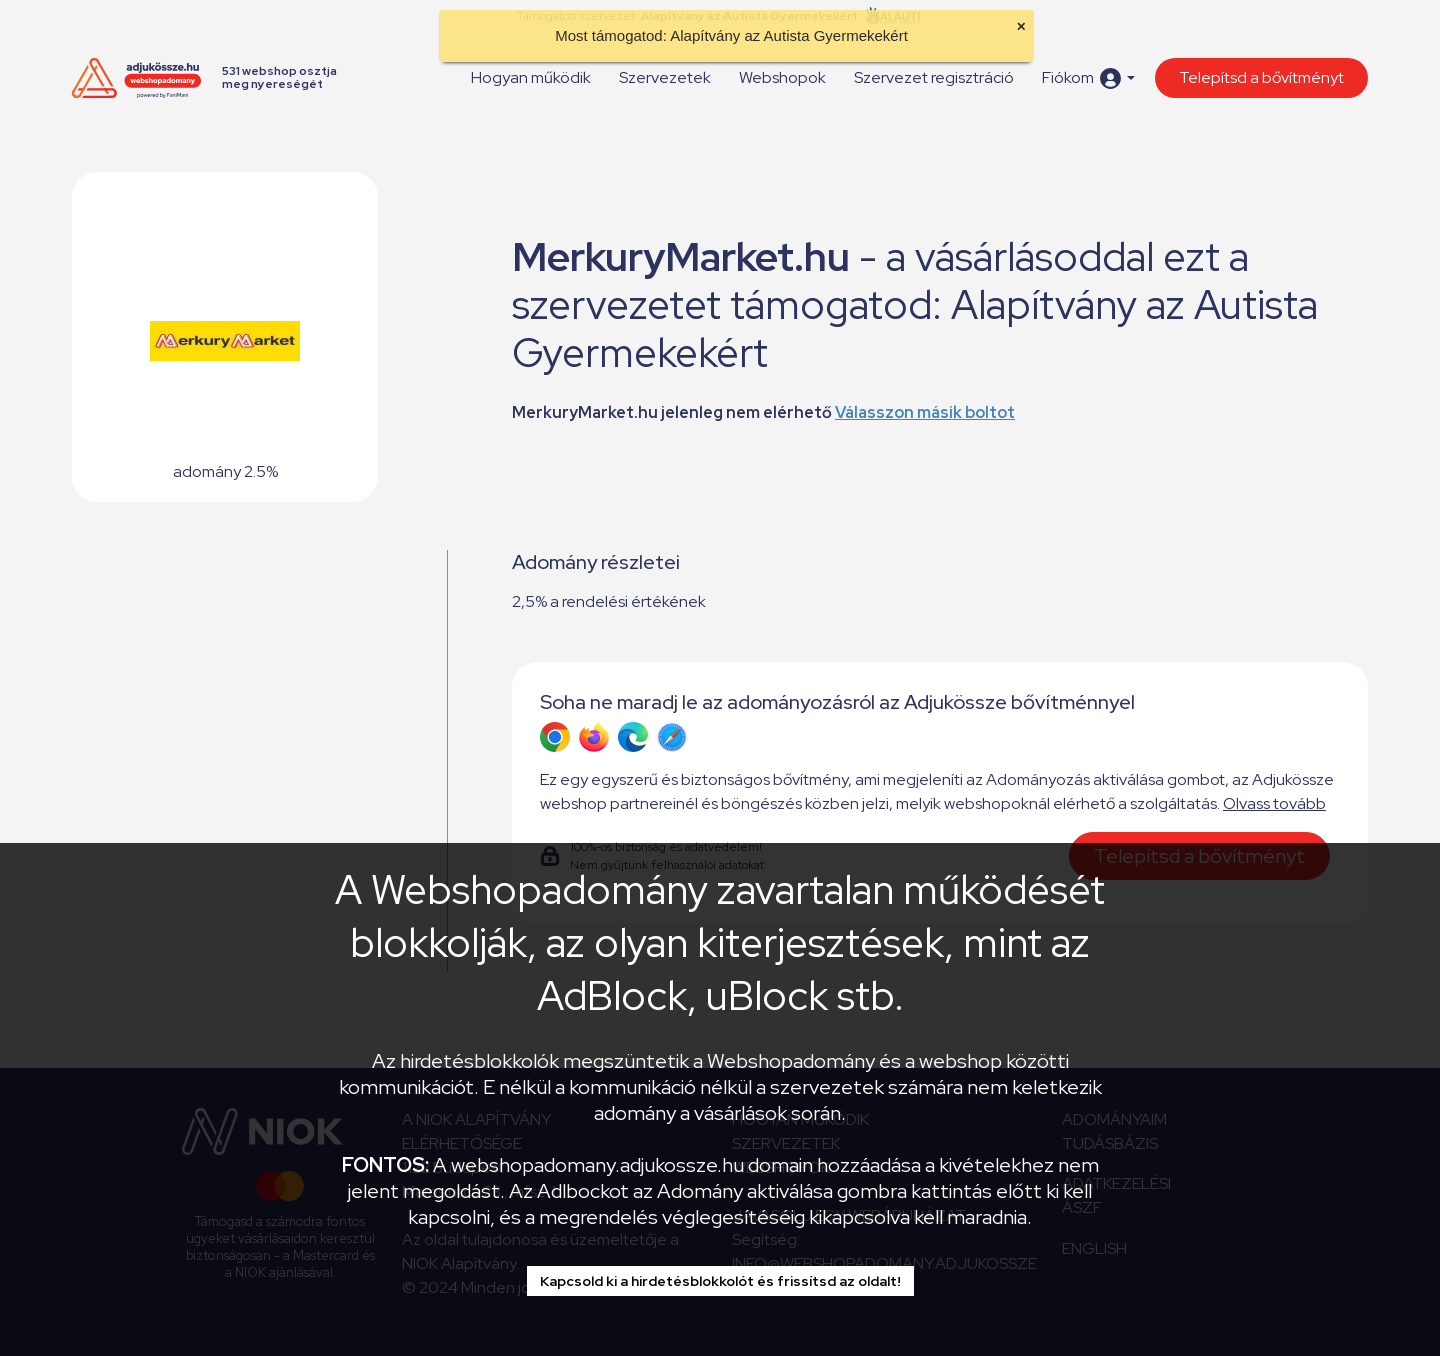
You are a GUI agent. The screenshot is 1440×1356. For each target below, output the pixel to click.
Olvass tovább (1274, 803)
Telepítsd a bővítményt (1261, 77)
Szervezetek (665, 77)
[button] (1088, 78)
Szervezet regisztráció (934, 77)
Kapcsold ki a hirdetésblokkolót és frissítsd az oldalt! (720, 1281)
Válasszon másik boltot (925, 412)
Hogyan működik (531, 77)
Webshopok (782, 77)
